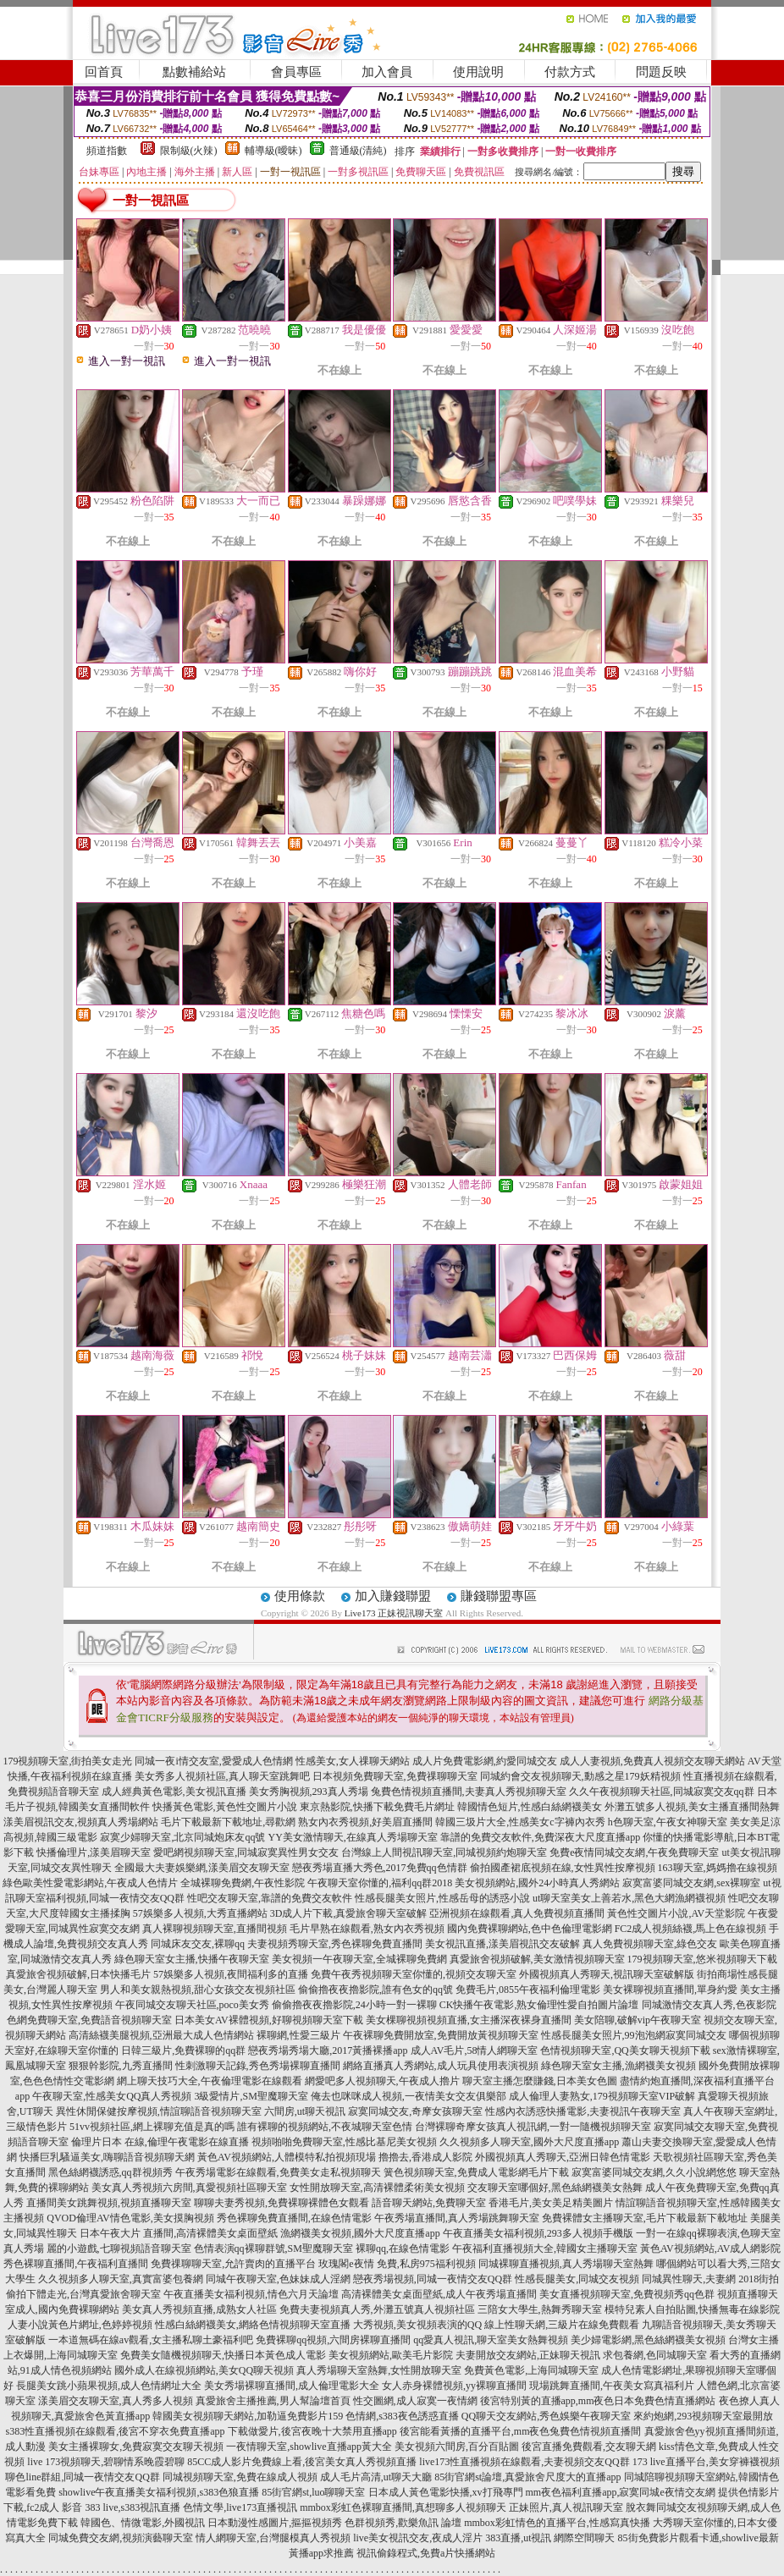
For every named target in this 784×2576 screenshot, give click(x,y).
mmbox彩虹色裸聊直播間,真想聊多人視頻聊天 (403, 2507)
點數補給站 (194, 72)
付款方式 (569, 72)
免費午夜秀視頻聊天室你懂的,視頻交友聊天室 (413, 1974)
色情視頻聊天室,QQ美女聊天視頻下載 (624, 2050)
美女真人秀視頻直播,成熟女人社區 (199, 2309)
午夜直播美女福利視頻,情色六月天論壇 (251, 2294)
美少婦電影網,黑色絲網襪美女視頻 (648, 2340)
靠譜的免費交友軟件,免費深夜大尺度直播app (540, 1837)
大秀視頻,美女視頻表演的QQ (417, 2325)
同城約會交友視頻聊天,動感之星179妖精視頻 (580, 1776)
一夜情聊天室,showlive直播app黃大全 (309, 2446)
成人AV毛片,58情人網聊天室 (474, 2050)
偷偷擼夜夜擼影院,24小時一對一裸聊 (354, 2005)
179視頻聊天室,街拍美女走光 (67, 1761)
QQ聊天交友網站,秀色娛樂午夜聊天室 (546, 2416)
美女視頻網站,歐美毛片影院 (391, 2355)
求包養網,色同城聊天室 (655, 2355)
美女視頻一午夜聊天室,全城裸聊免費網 (359, 1959)
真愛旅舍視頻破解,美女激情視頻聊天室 (537, 1959)
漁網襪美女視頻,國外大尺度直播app (359, 2233)
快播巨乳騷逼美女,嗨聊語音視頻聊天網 (107, 2157)
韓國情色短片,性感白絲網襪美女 (529, 1807)
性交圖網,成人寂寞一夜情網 (415, 2401)
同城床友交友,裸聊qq (198, 1944)
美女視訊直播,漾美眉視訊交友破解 (502, 1944)
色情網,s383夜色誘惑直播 (402, 2416)
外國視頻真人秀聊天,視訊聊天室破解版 (606, 1974)
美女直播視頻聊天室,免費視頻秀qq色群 (627, 2294)
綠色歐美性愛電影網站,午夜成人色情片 (90, 1883)
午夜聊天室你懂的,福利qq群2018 (379, 1883)
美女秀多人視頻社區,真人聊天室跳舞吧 (222, 1776)
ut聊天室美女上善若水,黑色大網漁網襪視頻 (629, 1898)
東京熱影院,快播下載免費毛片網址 (377, 1807)
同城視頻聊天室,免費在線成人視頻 (240, 2477)
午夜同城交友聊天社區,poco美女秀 (192, 2005)
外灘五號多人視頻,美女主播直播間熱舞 (692, 1807)
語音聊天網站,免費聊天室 (429, 2203)
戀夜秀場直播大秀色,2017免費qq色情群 (379, 1868)
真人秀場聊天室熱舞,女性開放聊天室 (378, 2370)
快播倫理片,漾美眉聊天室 (93, 1852)
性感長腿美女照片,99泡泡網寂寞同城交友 (633, 2035)
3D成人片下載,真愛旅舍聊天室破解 (349, 1913)
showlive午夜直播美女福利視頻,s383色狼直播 (158, 2492)
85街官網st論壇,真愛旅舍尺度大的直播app (527, 2477)
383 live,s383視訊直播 (132, 2507)
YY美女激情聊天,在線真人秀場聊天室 (352, 1837)
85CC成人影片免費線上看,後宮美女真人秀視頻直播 (302, 2462)
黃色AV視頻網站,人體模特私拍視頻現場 (286, 2157)
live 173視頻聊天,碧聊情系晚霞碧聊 (106, 2462)
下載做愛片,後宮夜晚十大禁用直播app (312, 2431)
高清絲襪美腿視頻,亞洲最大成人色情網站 (161, 2035)
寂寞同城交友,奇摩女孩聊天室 (415, 2111)
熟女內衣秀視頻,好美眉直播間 (365, 1822)
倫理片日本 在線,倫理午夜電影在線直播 (160, 2142)
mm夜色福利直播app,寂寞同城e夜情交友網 (620, 2492)
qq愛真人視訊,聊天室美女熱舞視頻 (490, 2340)
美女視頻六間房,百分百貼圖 (457, 2446)
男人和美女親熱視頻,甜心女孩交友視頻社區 (197, 1989)
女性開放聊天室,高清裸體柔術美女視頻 (377, 2187)
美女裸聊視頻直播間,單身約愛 (670, 1989)
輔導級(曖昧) (273, 151)
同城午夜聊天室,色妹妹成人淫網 (278, 2279)
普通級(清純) (358, 151)
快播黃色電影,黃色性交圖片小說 (224, 1807)
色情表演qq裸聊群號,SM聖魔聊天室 (273, 2248)
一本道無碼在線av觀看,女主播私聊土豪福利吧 (150, 2340)
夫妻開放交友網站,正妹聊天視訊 (527, 2355)
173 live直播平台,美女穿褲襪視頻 (706, 2462)
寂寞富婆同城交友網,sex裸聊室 (691, 1883)
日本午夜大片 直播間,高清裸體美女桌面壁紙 (179, 2233)
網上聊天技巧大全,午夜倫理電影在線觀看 (209, 2081)
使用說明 (478, 72)
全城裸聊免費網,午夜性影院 (242, 1883)
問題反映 (661, 72)
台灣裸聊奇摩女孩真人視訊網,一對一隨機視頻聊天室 (533, 2127)
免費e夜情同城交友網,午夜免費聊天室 (634, 1852)
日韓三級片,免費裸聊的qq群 (183, 2050)
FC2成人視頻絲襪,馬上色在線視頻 (691, 1929)
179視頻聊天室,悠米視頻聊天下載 (702, 1959)
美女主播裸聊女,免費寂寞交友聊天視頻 (136, 2446)
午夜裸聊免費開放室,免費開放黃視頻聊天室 (440, 2035)
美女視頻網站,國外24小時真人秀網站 (537, 1883)
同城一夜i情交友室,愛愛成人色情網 (213, 1761)
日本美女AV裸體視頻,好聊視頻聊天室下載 (268, 2020)
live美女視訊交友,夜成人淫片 (418, 2538)
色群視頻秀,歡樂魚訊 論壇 (403, 2523)
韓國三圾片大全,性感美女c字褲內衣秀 (520, 1822)
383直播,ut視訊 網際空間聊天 (550, 2538)
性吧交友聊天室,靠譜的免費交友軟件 (269, 1898)
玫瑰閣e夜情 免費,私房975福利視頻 (396, 2264)
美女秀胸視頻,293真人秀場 (308, 1791)
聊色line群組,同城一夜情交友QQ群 (82, 2477)
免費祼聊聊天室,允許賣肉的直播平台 (233, 2264)
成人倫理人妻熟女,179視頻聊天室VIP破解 (602, 2096)
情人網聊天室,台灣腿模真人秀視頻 (273, 2538)
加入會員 (387, 72)
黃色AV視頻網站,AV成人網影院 (710, 2248)
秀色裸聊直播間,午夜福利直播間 (75, 2264)
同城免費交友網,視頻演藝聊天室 (120, 2538)
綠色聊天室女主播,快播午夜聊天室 (191, 1959)
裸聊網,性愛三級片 (298, 2035)
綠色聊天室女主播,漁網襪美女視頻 (618, 2066)
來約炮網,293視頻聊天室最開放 (703, 2416)
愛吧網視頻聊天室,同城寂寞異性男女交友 (246, 1852)
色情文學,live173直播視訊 (240, 2507)
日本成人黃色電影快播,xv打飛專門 (445, 2492)
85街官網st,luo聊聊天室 (313, 2492)
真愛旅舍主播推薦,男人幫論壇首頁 (273, 2401)
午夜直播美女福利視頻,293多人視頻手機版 (538, 2233)
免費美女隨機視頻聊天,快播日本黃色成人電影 (223, 2355)
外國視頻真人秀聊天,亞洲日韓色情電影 (562, 2157)
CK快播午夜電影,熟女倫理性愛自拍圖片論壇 (539, 2005)
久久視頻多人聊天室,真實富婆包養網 (120, 2279)
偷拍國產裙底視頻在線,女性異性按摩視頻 (562, 1868)
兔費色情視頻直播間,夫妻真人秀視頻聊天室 (468, 1791)
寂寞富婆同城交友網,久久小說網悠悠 (654, 2172)
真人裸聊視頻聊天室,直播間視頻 (214, 1929)
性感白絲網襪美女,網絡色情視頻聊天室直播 (253, 2325)
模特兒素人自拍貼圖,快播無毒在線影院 (692, 2309)
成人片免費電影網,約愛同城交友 (484, 1761)
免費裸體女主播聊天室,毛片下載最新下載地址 (645, 2218)
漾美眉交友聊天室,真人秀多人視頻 (115, 2401)
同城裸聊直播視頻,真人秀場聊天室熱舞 (566, 2264)
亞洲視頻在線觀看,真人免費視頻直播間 (517, 1913)
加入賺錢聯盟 (393, 1596)
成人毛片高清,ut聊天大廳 (376, 2477)
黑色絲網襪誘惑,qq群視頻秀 (110, 2172)
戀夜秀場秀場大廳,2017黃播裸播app (327, 2050)
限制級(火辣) (189, 151)
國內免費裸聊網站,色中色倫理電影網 (529, 1929)
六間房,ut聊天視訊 (304, 2111)
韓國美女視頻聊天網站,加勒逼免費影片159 (247, 2416)
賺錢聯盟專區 (499, 1596)
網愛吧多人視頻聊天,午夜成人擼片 (382, 2081)
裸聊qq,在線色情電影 (403, 2248)
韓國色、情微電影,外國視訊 (142, 2523)
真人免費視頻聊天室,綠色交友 (649, 1944)
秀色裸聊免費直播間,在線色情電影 (294, 2218)
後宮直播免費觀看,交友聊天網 (589, 2446)
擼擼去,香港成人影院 (425, 2157)
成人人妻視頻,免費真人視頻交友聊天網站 (652, 1761)
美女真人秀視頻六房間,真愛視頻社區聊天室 (189, 2187)
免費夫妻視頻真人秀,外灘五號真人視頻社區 (377, 2309)
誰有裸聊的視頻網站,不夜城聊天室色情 (324, 2127)
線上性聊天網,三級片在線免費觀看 (561, 2325)
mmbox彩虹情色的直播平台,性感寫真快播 (557, 2523)
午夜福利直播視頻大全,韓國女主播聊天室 (545, 2248)
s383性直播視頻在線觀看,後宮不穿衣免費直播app (115, 2431)
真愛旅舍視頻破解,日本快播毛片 (78, 1974)
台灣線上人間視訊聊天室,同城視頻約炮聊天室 (444, 1852)
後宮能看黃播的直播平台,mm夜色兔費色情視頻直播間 (521, 2431)
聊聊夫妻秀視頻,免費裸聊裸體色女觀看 (281, 2203)
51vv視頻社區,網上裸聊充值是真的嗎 (152, 2127)
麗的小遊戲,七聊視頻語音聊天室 (119, 2248)
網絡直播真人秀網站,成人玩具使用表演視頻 (440, 2066)
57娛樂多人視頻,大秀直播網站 (200, 1913)
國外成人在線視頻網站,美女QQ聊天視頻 (204, 2370)
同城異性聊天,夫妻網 (689, 2279)
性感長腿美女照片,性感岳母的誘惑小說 (442, 1898)
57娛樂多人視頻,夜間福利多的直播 (230, 1974)
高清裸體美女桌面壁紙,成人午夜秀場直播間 (439, 2294)
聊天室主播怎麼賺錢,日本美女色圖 (539, 2081)
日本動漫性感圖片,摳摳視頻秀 (274, 2523)
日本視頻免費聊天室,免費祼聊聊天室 (395, 1776)
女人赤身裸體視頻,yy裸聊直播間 (454, 2386)
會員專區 (296, 72)
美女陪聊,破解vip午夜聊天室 (637, 2020)
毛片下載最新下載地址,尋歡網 (228, 1822)
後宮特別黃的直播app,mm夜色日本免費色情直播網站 (598, 2401)
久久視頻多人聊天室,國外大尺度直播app (529, 2142)
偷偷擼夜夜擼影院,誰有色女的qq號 (375, 1989)
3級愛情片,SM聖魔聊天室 (250, 2096)
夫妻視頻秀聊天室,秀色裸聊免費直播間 (334, 1944)
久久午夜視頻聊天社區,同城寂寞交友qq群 (661, 1791)
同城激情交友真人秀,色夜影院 (709, 2005)
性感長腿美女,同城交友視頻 (577, 2279)
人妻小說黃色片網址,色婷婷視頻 (80, 2325)
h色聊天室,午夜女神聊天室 (667, 1822)
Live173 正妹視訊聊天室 (394, 1613)
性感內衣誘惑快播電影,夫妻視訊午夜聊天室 (583, 2111)
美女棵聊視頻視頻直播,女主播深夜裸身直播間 (468, 2020)
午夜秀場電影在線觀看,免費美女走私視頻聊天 (278, 2172)
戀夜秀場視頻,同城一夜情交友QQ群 (432, 2279)
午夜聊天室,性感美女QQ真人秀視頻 (111, 2096)
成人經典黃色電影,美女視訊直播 (174, 1791)
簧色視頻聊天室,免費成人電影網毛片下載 (476, 2172)
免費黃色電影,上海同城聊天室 (531, 2370)
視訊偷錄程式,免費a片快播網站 (425, 2553)
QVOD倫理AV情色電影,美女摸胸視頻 (130, 2218)
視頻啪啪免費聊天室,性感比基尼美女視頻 (344, 2142)
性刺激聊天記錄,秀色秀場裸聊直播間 (257, 2066)
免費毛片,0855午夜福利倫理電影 (527, 1989)
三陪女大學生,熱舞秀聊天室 (540, 2309)
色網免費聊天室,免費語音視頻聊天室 (89, 2020)
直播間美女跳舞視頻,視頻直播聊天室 (108, 2203)
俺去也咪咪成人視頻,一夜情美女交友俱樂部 (408, 2096)
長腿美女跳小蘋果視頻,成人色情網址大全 (109, 2386)
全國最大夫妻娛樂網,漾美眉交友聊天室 (202, 1868)
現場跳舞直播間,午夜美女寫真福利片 (611, 2386)
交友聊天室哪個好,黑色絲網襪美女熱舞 (555, 2187)
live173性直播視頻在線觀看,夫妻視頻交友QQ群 (524, 2462)
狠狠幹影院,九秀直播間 (121, 2066)
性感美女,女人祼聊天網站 (352, 1761)
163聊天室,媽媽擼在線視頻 (717, 1868)
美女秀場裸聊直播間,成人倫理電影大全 (291, 2386)
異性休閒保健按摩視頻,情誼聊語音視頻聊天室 (159, 2111)
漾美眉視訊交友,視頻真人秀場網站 (80, 1822)
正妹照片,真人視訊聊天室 (566, 2507)
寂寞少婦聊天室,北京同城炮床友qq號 (182, 1837)
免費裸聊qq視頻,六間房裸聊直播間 (333, 2340)
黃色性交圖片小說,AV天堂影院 (676, 1913)
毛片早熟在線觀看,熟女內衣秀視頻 (367, 1929)
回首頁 (104, 72)
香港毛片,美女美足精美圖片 (551, 2203)
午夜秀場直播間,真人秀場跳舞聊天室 (456, 2218)
